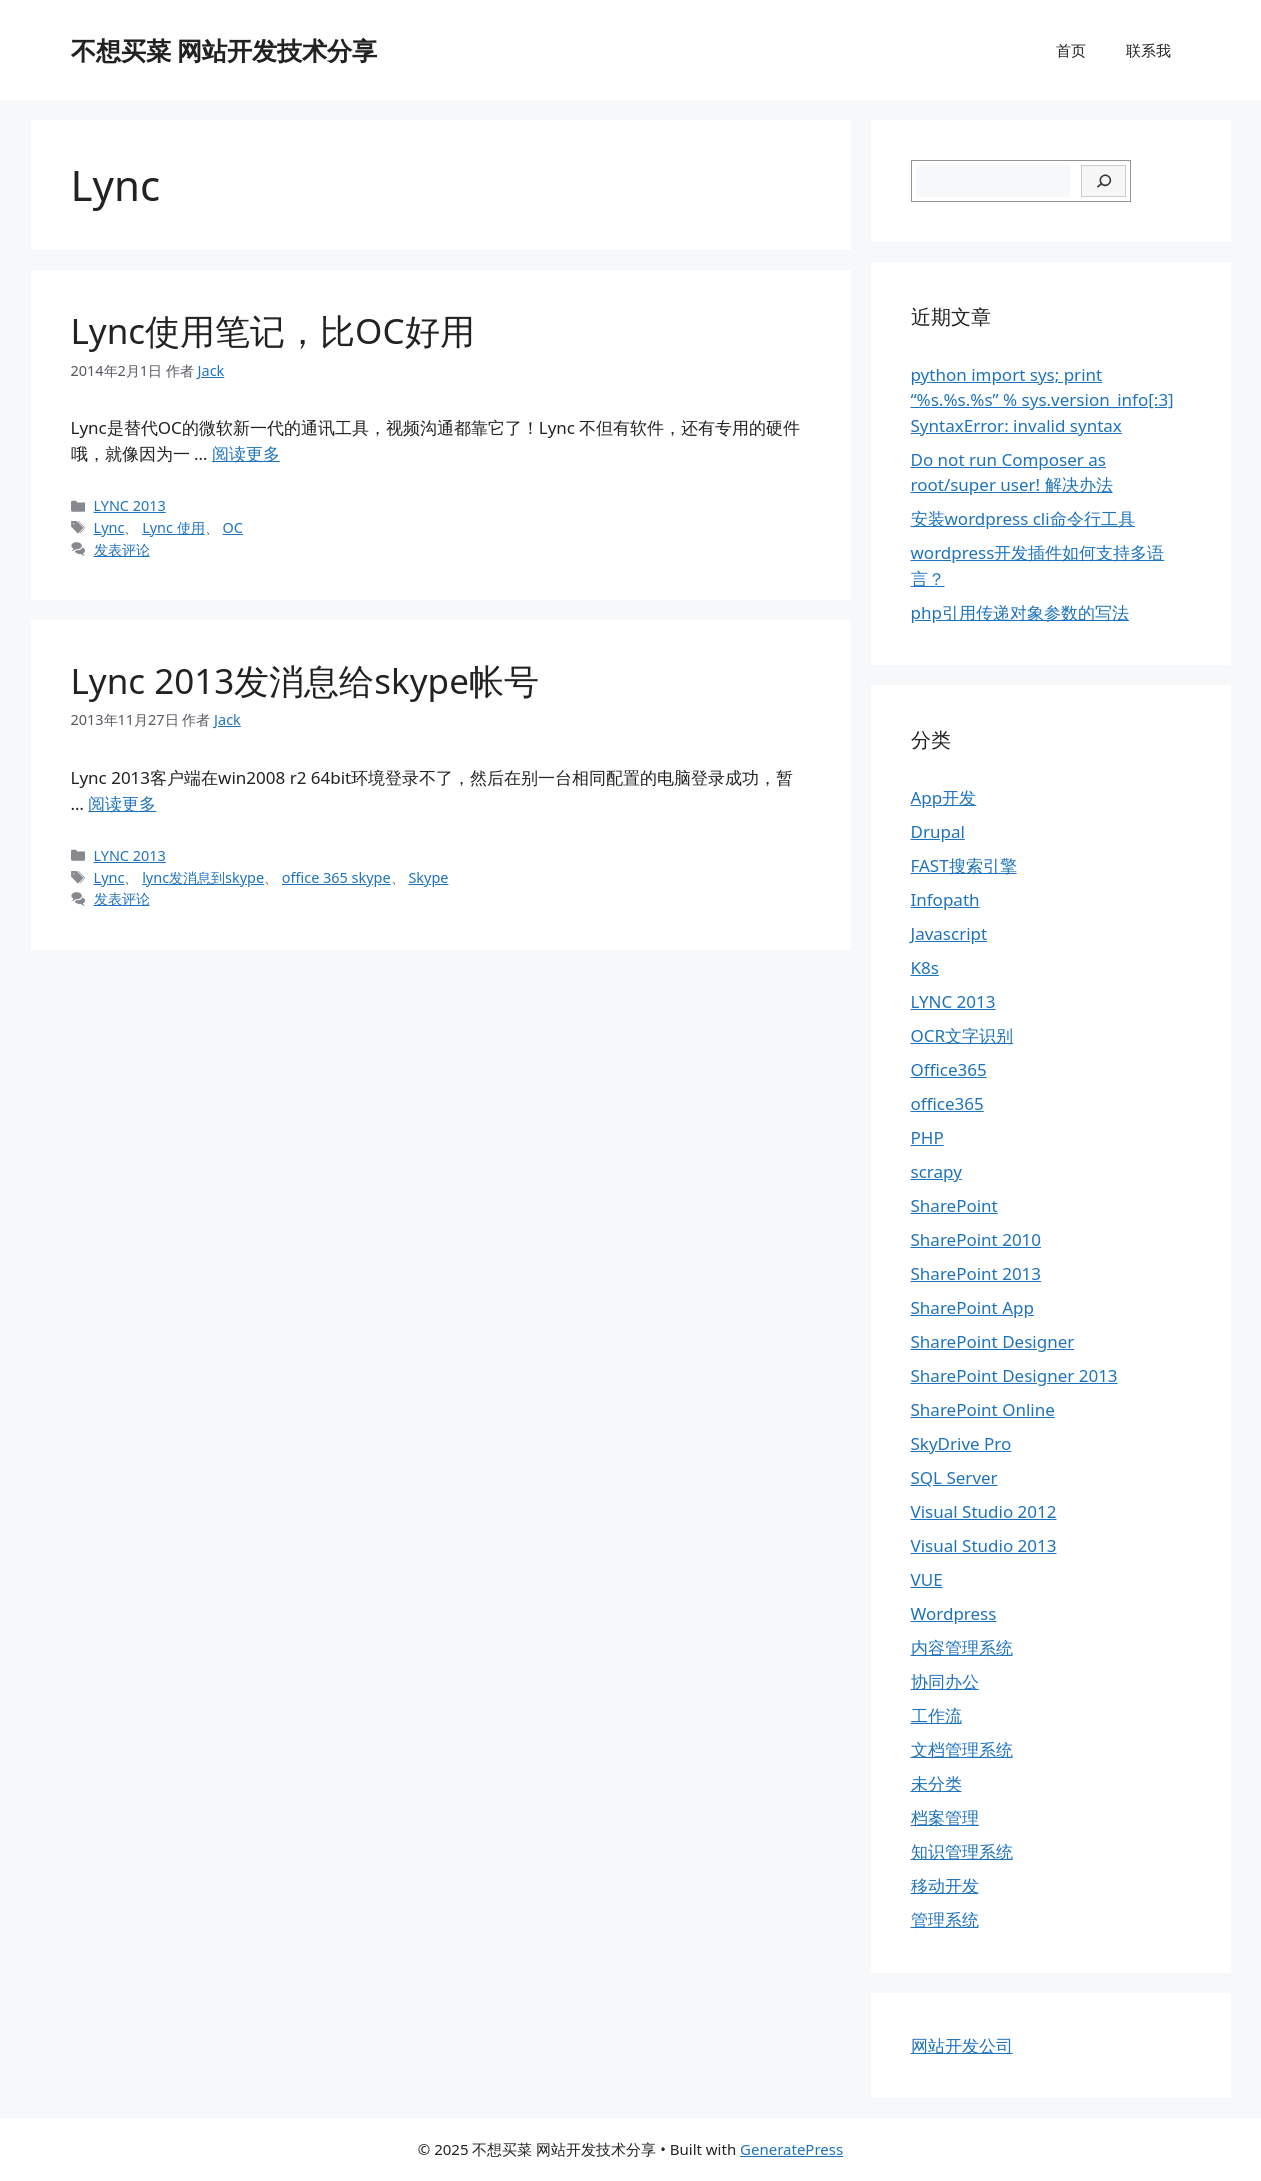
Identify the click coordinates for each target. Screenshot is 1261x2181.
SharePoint (954, 1205)
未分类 (936, 1783)
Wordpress (954, 1613)
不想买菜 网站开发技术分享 (224, 50)
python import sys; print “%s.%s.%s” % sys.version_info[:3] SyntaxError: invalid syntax (1042, 400)
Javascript (949, 933)
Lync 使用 (173, 527)
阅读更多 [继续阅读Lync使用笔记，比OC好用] (246, 453)
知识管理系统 (962, 1851)
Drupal (938, 831)
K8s (925, 967)
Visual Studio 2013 (984, 1545)
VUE (927, 1579)
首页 (1071, 50)
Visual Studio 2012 (984, 1511)
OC (232, 527)
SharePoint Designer (993, 1341)
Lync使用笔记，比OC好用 (273, 330)
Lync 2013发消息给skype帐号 (305, 680)
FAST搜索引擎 (964, 865)
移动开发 (945, 1885)
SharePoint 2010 (976, 1239)
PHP (927, 1137)
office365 (947, 1103)
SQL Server (954, 1477)
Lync (109, 527)
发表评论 (122, 549)
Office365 (949, 1069)
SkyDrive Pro (961, 1443)
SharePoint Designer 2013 (1014, 1375)
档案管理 (945, 1817)
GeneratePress (791, 2149)
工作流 (936, 1715)
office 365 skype (336, 877)
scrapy (936, 1171)
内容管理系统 (962, 1647)
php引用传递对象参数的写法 (1020, 612)
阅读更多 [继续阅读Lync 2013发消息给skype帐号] (122, 803)
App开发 (944, 797)
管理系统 (945, 1919)
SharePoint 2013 (976, 1273)
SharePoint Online (983, 1409)
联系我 (1148, 50)
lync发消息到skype (203, 877)
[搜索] (1103, 181)
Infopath (945, 899)
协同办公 (945, 1681)
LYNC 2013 (130, 505)
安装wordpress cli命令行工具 (1023, 518)
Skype (428, 877)
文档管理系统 (962, 1749)
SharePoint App (972, 1307)
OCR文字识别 (962, 1035)
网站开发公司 (962, 2045)
